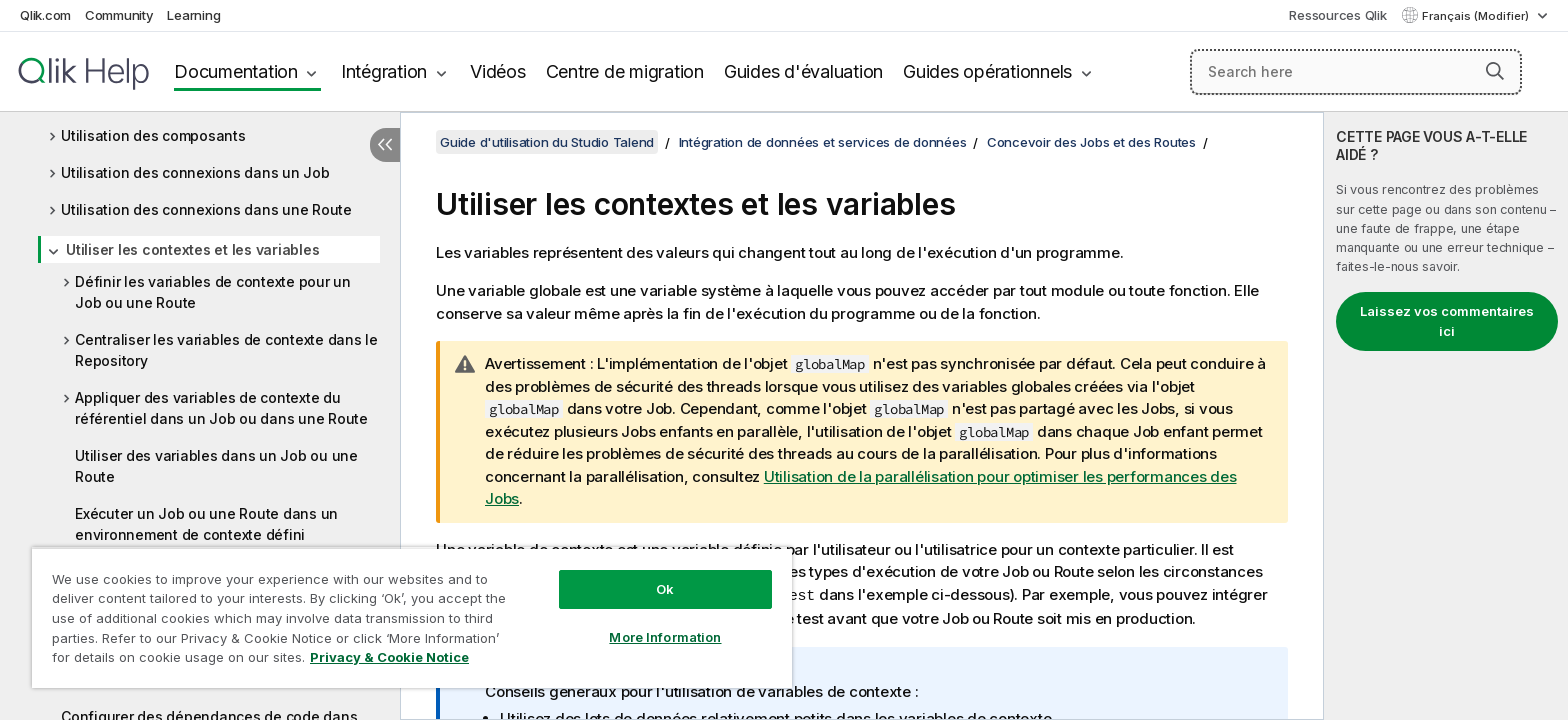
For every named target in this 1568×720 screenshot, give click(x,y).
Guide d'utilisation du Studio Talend (547, 142)
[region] (412, 617)
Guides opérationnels (987, 71)
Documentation (236, 71)
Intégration (384, 71)
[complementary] (1446, 416)
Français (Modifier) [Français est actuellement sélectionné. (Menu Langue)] (1477, 16)
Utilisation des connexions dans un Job (195, 172)
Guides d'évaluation (803, 71)
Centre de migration (625, 71)
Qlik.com (45, 15)
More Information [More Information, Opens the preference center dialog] (665, 637)
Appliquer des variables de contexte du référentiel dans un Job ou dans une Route (221, 408)
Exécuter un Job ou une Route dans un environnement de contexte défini (206, 524)
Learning (193, 15)
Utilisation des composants (153, 135)
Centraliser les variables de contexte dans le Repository (226, 350)
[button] (1495, 71)
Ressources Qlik (1337, 15)
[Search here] (1356, 72)
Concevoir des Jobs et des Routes (1091, 142)
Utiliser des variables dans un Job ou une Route (216, 466)
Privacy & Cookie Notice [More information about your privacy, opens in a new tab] (389, 657)
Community (119, 15)
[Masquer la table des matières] (385, 145)
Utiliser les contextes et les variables (192, 249)
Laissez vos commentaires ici (1447, 321)
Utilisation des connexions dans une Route (206, 209)
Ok (665, 589)
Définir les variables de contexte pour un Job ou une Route (213, 292)
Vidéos (498, 71)
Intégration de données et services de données (823, 142)
